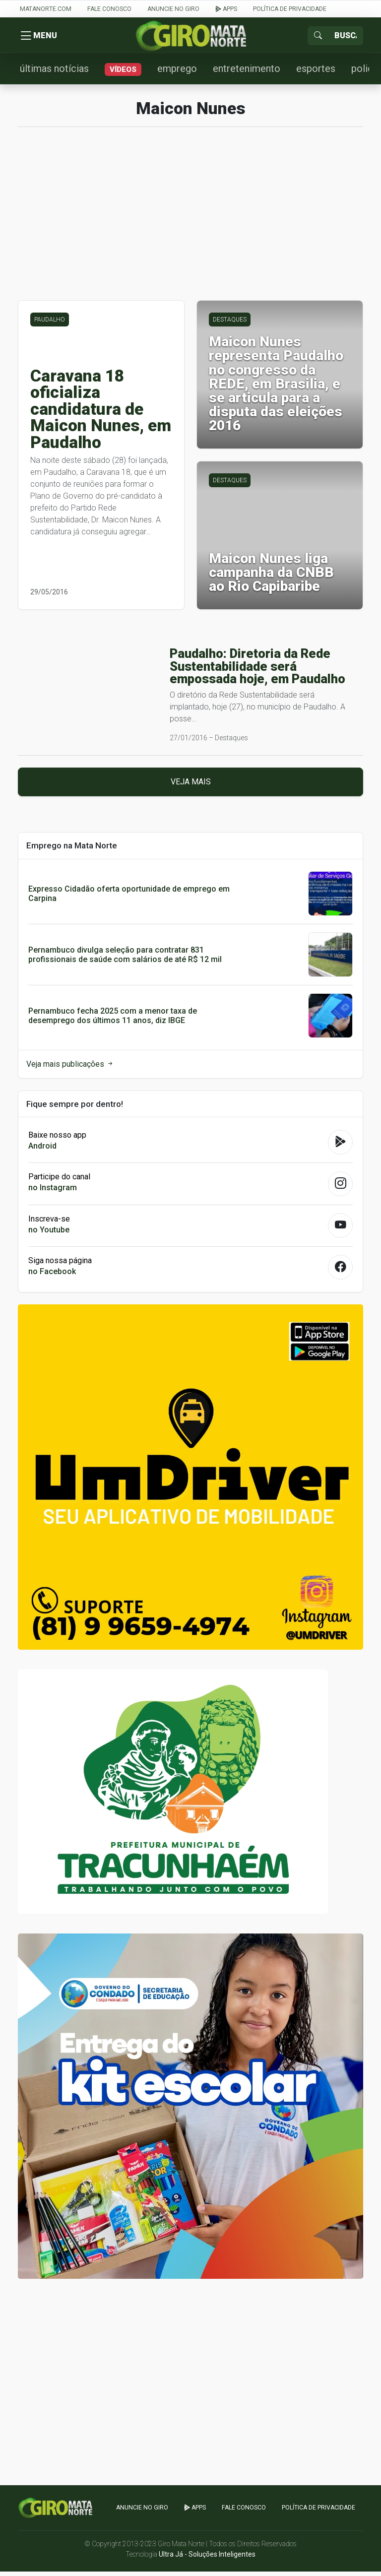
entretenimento (246, 73)
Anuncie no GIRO (173, 8)
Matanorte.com (45, 8)
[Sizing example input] (345, 37)
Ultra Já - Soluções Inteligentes (207, 2559)
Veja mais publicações (70, 1068)
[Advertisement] (190, 223)
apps (226, 8)
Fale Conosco (109, 8)
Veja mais (191, 786)
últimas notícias (54, 73)
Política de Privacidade (289, 8)
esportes (315, 73)
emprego (177, 73)
